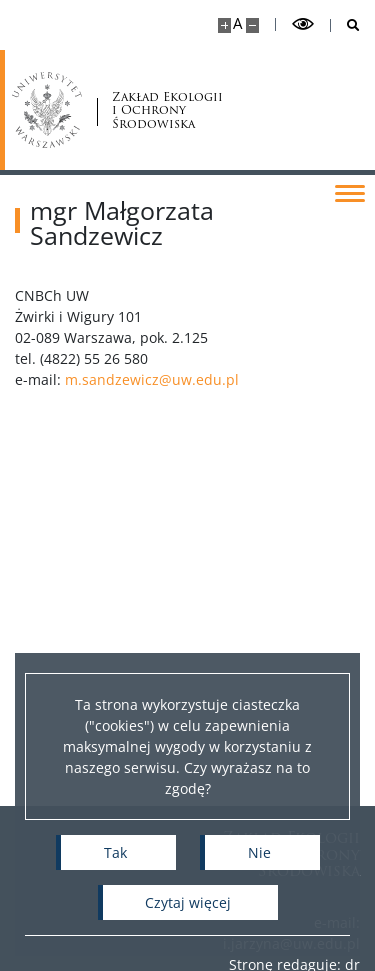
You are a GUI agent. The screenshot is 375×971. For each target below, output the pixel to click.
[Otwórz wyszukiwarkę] (345, 25)
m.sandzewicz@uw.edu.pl (167, 379)
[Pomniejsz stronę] (252, 25)
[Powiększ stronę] (224, 25)
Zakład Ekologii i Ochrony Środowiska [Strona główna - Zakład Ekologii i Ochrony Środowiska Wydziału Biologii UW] (167, 110)
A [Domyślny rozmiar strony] (237, 23)
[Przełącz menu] (350, 192)
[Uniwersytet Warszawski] (47, 110)
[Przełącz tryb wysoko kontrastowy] (303, 24)
